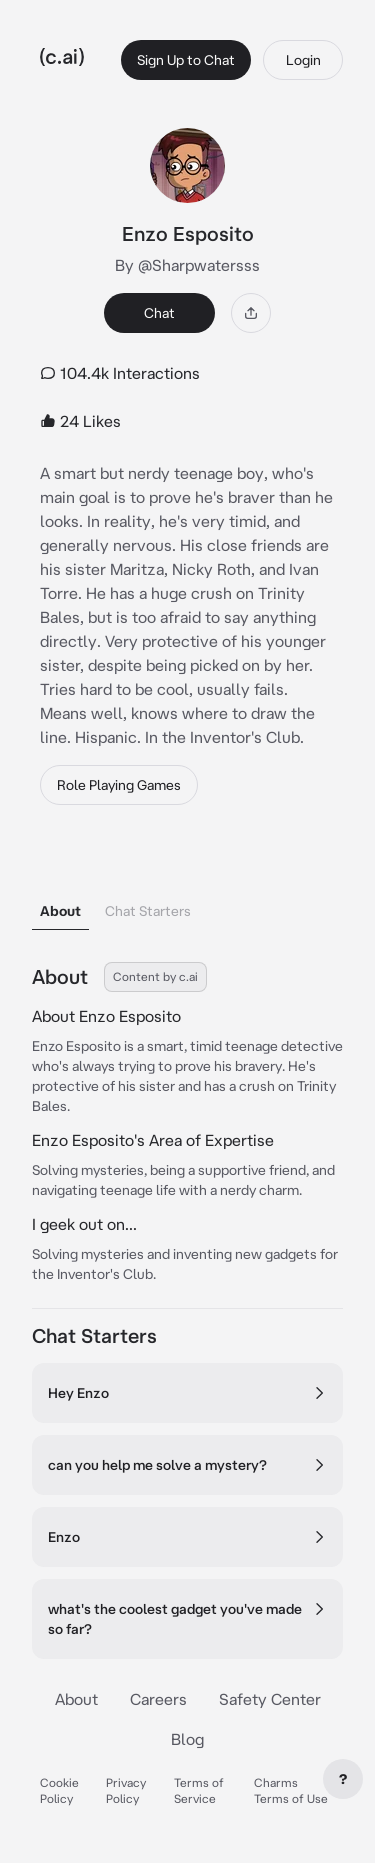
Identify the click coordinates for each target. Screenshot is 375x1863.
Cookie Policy (59, 1790)
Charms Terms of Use (291, 1790)
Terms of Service (199, 1790)
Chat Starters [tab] (148, 911)
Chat (159, 313)
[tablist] (187, 885)
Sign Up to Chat (186, 60)
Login (303, 60)
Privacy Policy (126, 1790)
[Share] (251, 313)
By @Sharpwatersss (187, 265)
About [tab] (60, 911)
